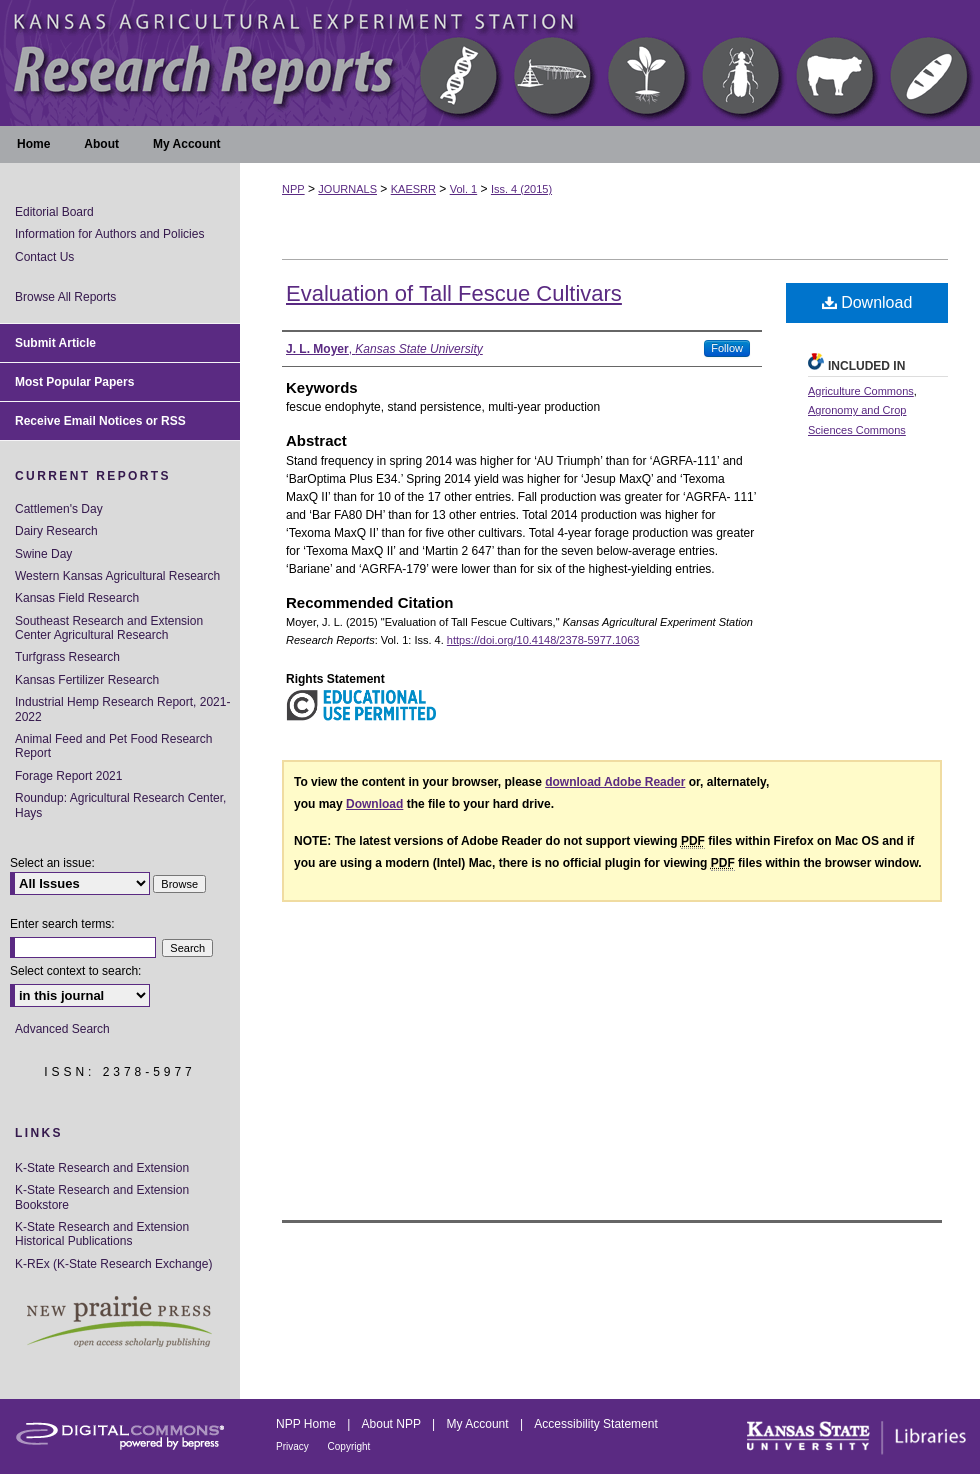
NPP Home (307, 1424)
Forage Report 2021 (68, 776)
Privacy (294, 1446)
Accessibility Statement (595, 1424)
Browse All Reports (65, 297)
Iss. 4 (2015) (521, 189)
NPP (293, 189)
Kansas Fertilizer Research (87, 680)
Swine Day (43, 554)
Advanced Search (62, 1029)
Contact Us (44, 257)
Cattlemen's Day (59, 509)
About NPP (393, 1424)
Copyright (349, 1446)
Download (867, 302)
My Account (479, 1424)
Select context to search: (75, 971)
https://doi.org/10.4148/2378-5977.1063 (543, 640)
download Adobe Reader (615, 782)
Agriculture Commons (861, 391)
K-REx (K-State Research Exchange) (113, 1264)
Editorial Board (54, 212)
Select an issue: (52, 863)
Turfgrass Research (67, 657)
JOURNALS (347, 189)
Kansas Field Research (77, 598)
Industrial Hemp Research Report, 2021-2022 (122, 709)
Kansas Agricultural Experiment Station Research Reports (490, 63)
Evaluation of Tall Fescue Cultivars (454, 293)
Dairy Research (56, 531)
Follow (727, 348)
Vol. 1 (464, 189)
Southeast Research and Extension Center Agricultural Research (109, 628)
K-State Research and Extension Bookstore (102, 1197)
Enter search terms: (62, 924)
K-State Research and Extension (102, 1168)
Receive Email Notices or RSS (100, 421)
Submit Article (55, 343)
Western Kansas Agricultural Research (117, 576)
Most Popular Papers (74, 382)
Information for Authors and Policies (109, 234)
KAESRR (413, 189)
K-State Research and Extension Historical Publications (102, 1234)
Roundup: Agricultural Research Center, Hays (120, 805)
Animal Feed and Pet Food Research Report (113, 746)
